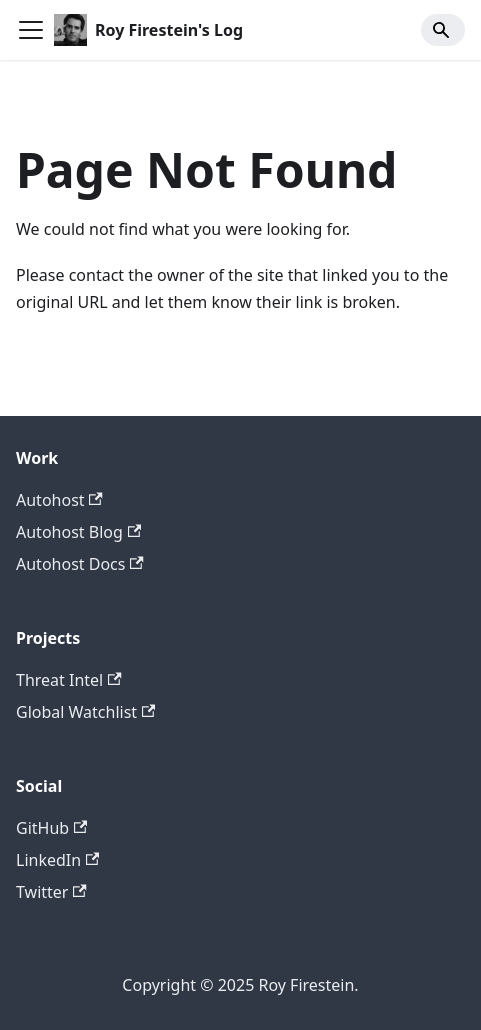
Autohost (59, 500)
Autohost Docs (80, 564)
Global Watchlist (85, 712)
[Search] (443, 30)
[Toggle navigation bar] (31, 30)
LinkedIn (57, 860)
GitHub (51, 828)
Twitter (51, 892)
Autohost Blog (78, 532)
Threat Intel (69, 680)
